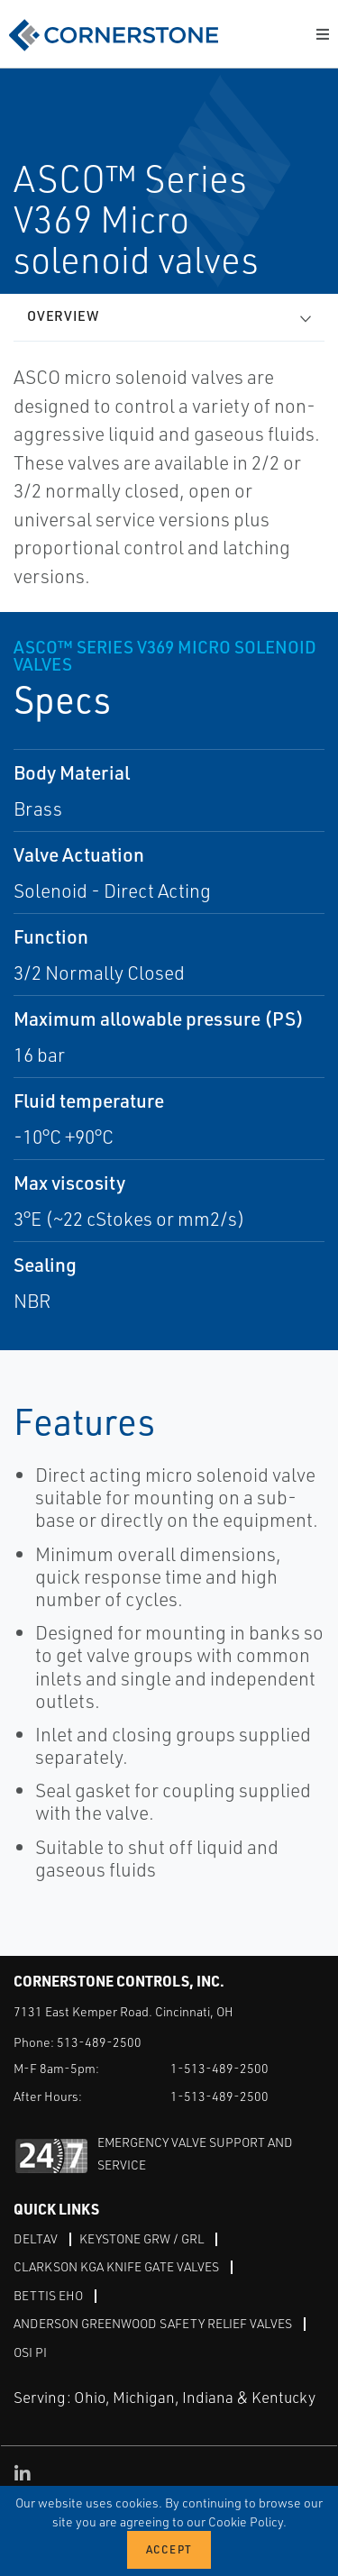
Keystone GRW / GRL (141, 2238)
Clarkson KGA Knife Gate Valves (116, 2266)
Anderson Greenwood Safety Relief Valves (153, 2323)
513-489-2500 (99, 2042)
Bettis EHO (48, 2295)
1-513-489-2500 (219, 2068)
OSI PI (30, 2352)
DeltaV (36, 2238)
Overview (63, 315)
